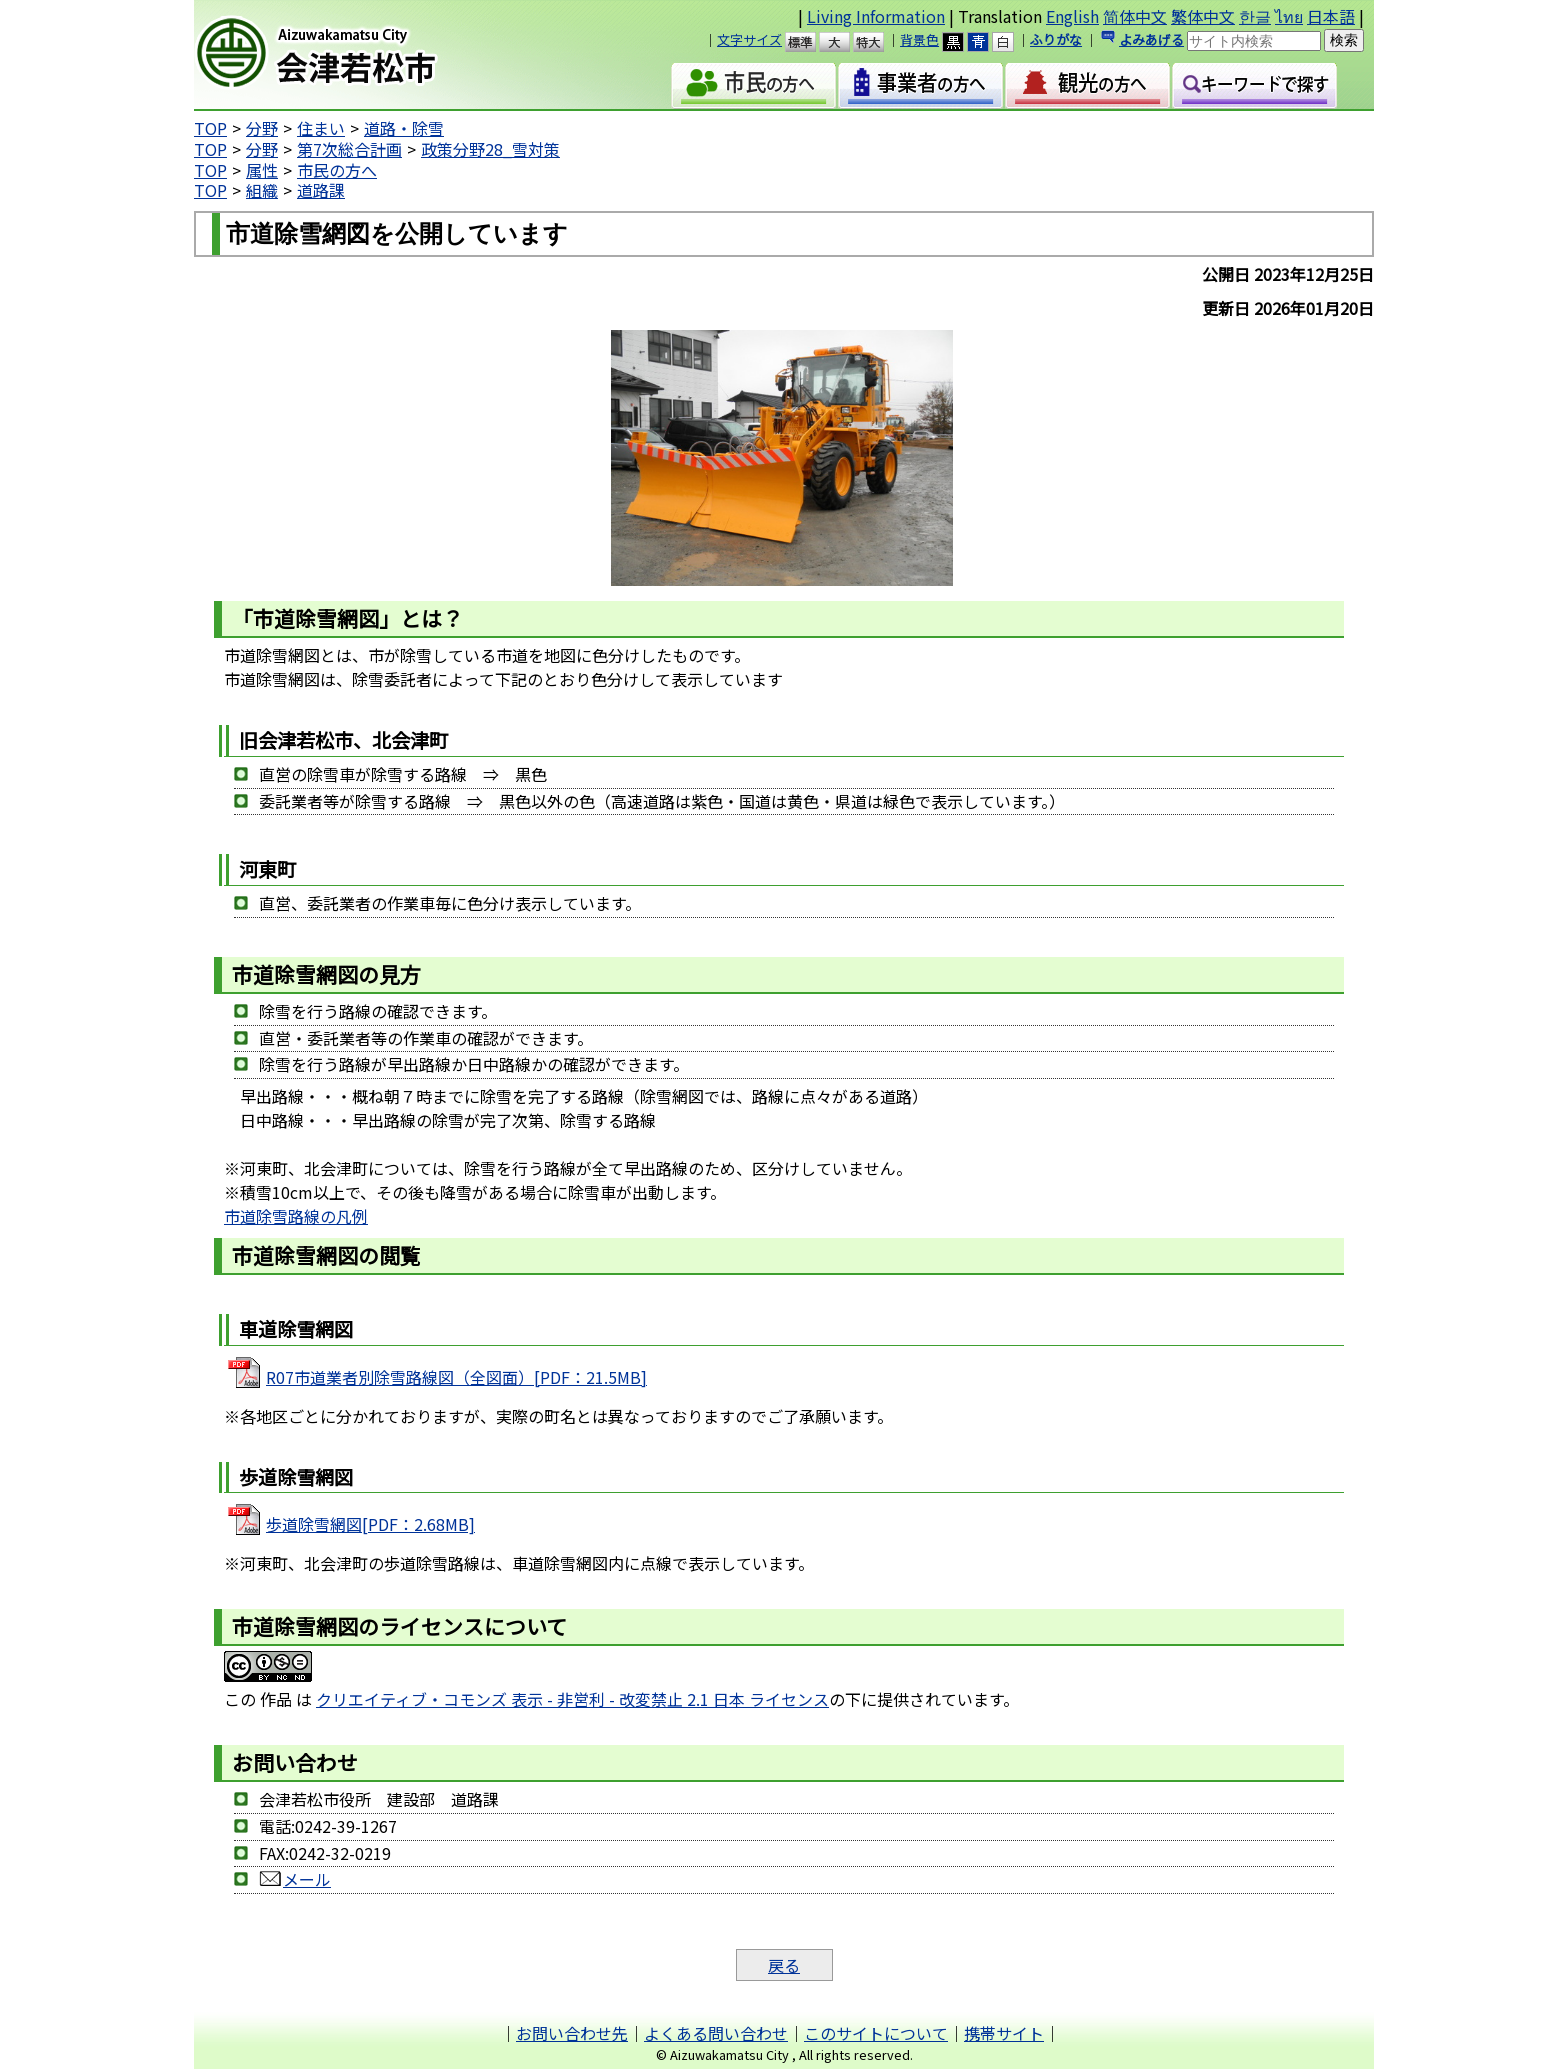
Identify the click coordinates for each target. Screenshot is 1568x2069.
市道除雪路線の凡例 (296, 1216)
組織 (262, 190)
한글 (1255, 16)
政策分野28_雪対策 (490, 149)
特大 (877, 42)
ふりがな (1056, 39)
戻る (784, 1965)
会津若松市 (365, 55)
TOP (210, 128)
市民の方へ (337, 170)
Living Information (876, 16)
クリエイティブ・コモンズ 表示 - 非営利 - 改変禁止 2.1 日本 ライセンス (572, 1699)
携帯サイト (1004, 2033)
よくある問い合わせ (716, 2033)
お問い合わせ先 (572, 2033)
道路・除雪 (404, 128)
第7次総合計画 (349, 149)
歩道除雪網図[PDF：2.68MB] (370, 1524)
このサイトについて (876, 2033)
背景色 (919, 39)
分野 (262, 128)
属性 (262, 170)
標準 (809, 42)
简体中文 (1135, 16)
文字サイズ (749, 39)
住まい (321, 128)
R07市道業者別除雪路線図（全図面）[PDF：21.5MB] (456, 1377)
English (1072, 16)
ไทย (1289, 16)
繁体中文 (1203, 16)
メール (295, 1879)
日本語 (1331, 16)
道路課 (321, 190)
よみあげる (1151, 39)
